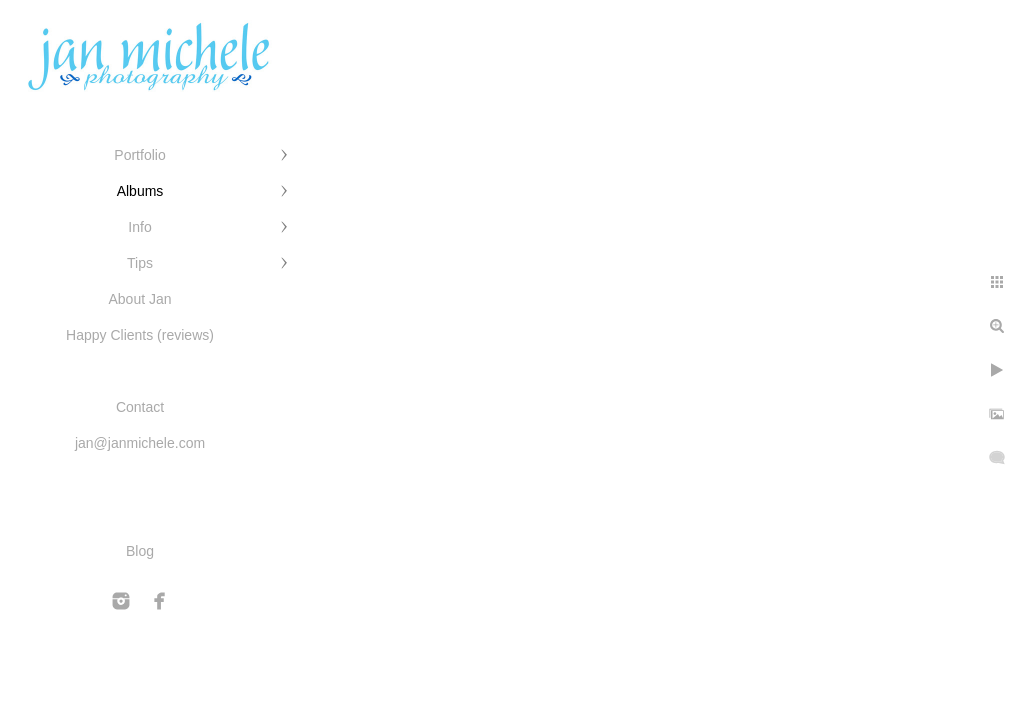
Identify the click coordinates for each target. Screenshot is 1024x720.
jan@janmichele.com (140, 443)
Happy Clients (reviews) (140, 335)
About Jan (139, 299)
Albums (140, 191)
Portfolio (139, 155)
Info (139, 227)
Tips (140, 263)
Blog (140, 551)
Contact (140, 407)
